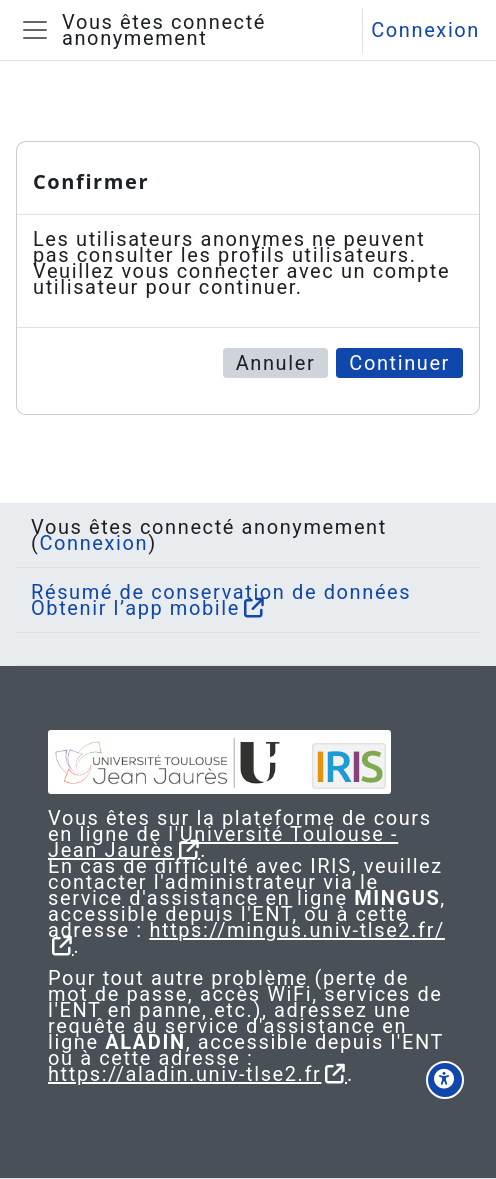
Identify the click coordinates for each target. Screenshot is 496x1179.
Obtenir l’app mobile (135, 608)
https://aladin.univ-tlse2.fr (184, 1074)
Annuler (276, 363)
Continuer (399, 363)
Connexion (425, 30)
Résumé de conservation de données (221, 592)
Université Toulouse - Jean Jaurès (223, 842)
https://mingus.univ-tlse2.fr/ (297, 930)
